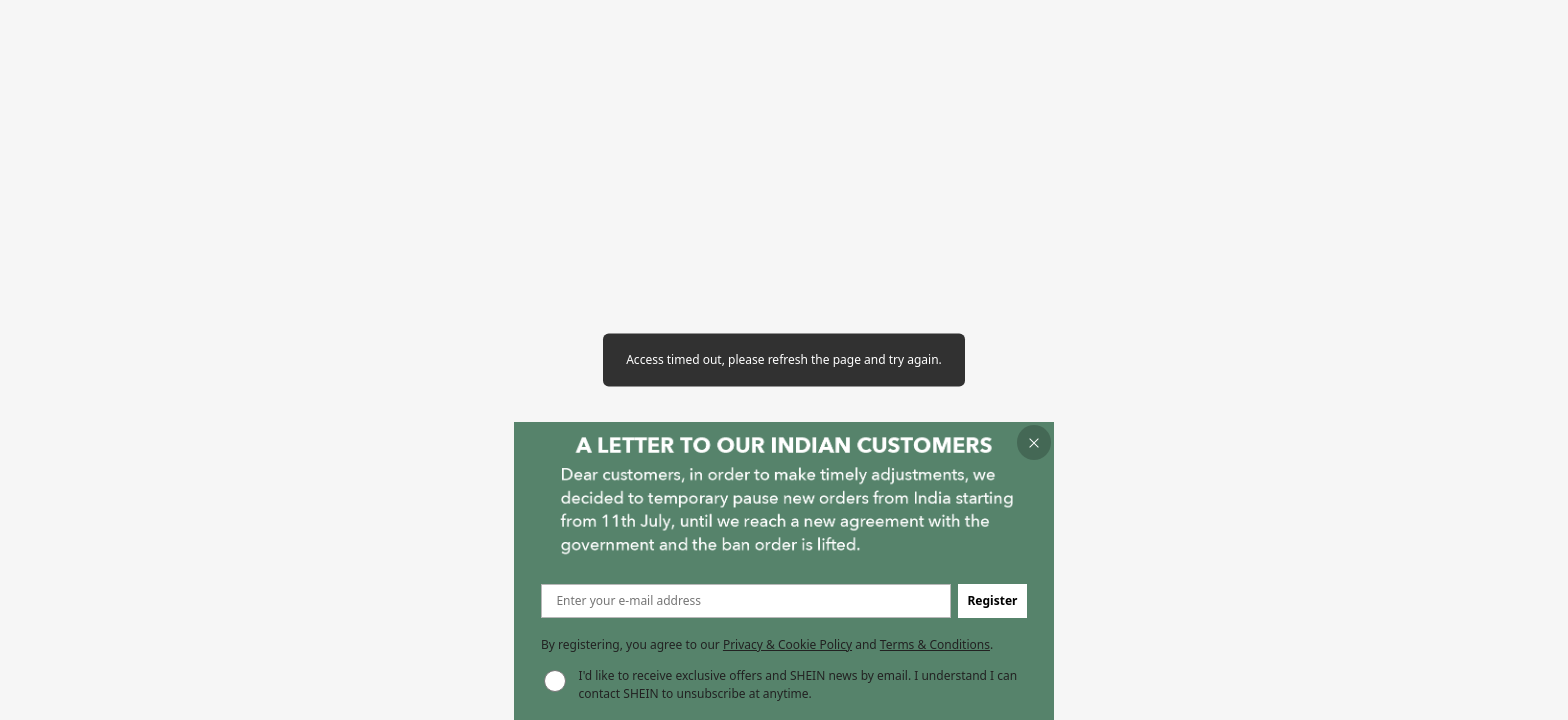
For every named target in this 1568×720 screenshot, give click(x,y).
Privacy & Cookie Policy (787, 644)
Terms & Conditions (935, 644)
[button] (1034, 442)
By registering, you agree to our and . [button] (767, 644)
